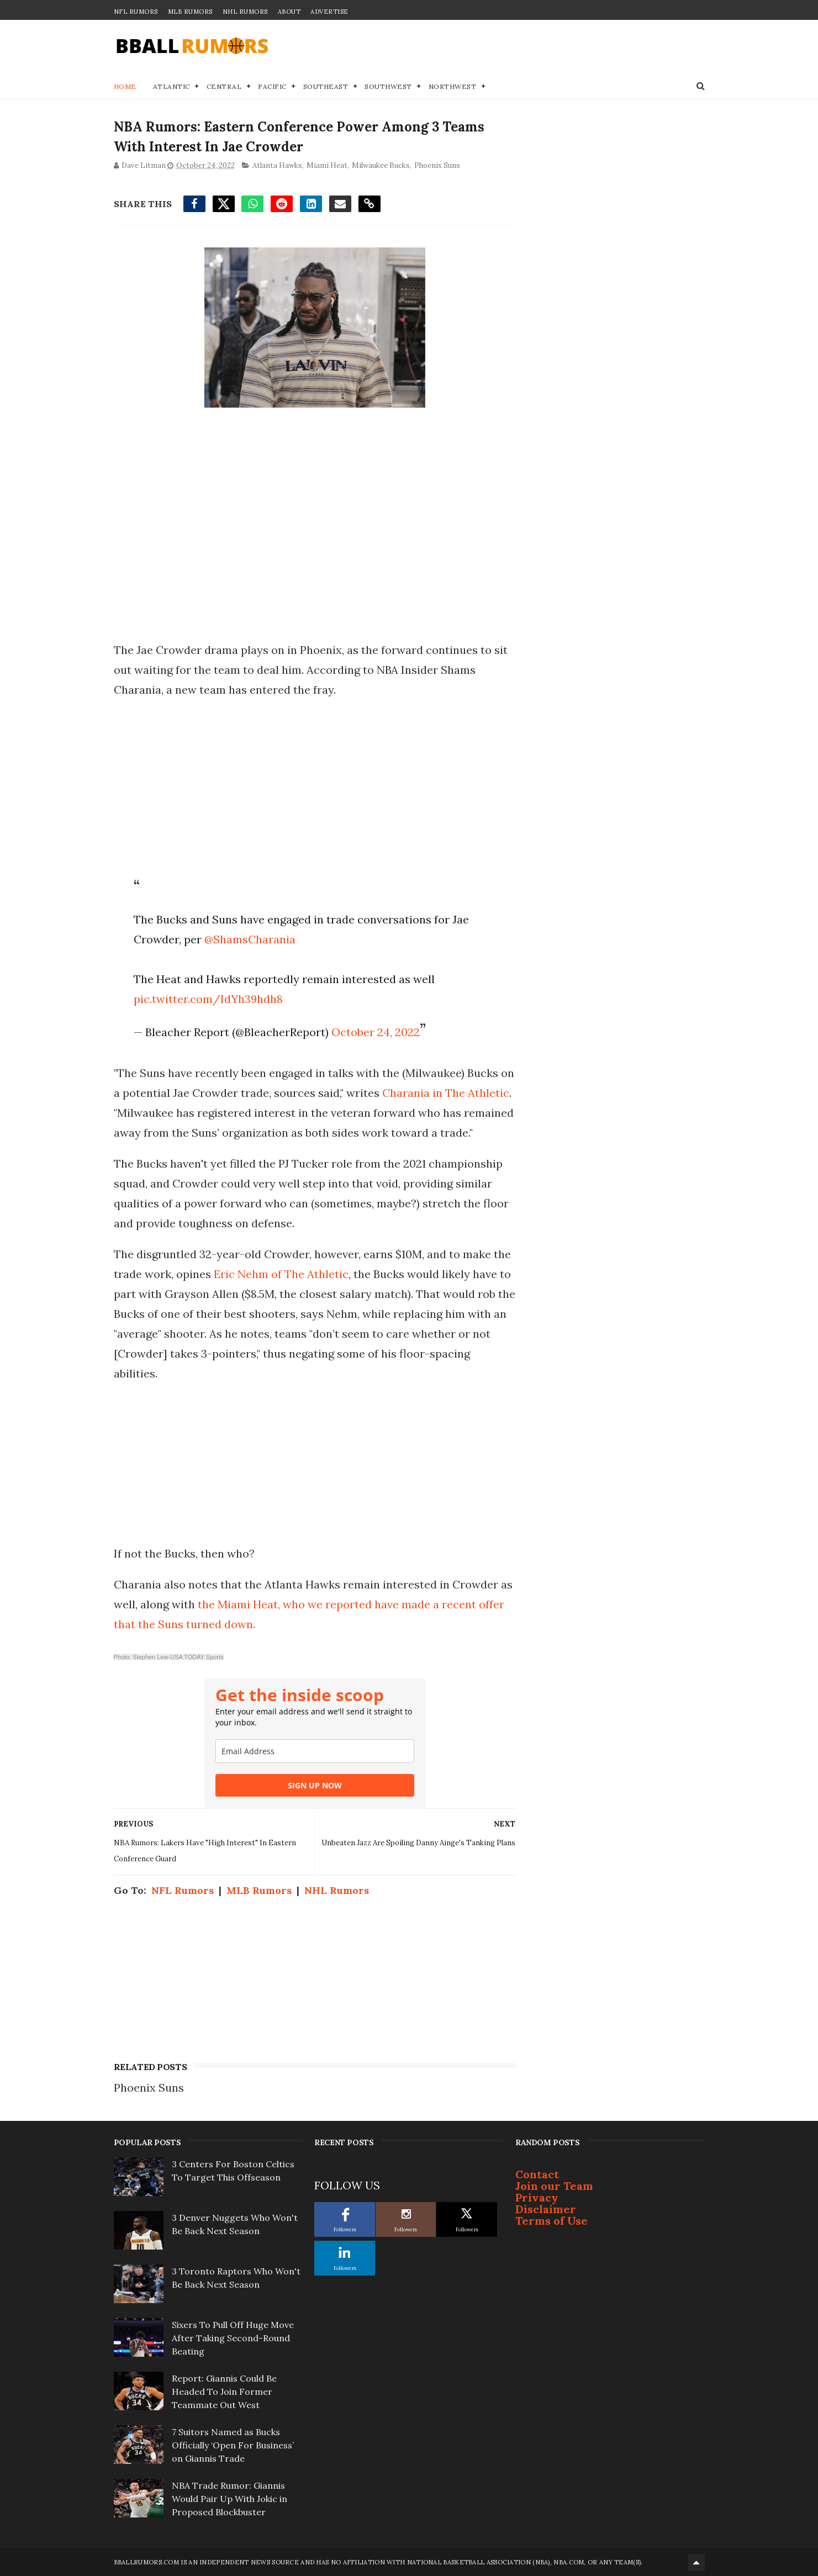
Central (224, 86)
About (289, 11)
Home (125, 86)
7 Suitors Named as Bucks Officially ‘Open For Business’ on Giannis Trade (233, 2445)
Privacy (536, 2197)
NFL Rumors (136, 11)
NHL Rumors (245, 11)
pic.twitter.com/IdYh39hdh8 (208, 999)
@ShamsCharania (249, 939)
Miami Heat (327, 165)
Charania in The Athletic (445, 1093)
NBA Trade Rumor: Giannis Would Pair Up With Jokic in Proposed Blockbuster (229, 2498)
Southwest (388, 86)
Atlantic (171, 86)
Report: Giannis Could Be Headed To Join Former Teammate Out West (224, 2391)
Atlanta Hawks (277, 165)
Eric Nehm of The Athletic (281, 1274)
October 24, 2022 (375, 1032)
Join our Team (554, 2186)
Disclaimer (545, 2209)
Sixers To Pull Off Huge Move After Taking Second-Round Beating (233, 2338)
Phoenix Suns (437, 165)
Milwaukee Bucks (381, 165)
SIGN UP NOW (315, 1785)
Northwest (453, 86)
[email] (314, 1751)
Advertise (329, 11)
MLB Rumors (190, 11)
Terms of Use (551, 2220)
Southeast (326, 86)
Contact (537, 2174)
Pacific (272, 86)
